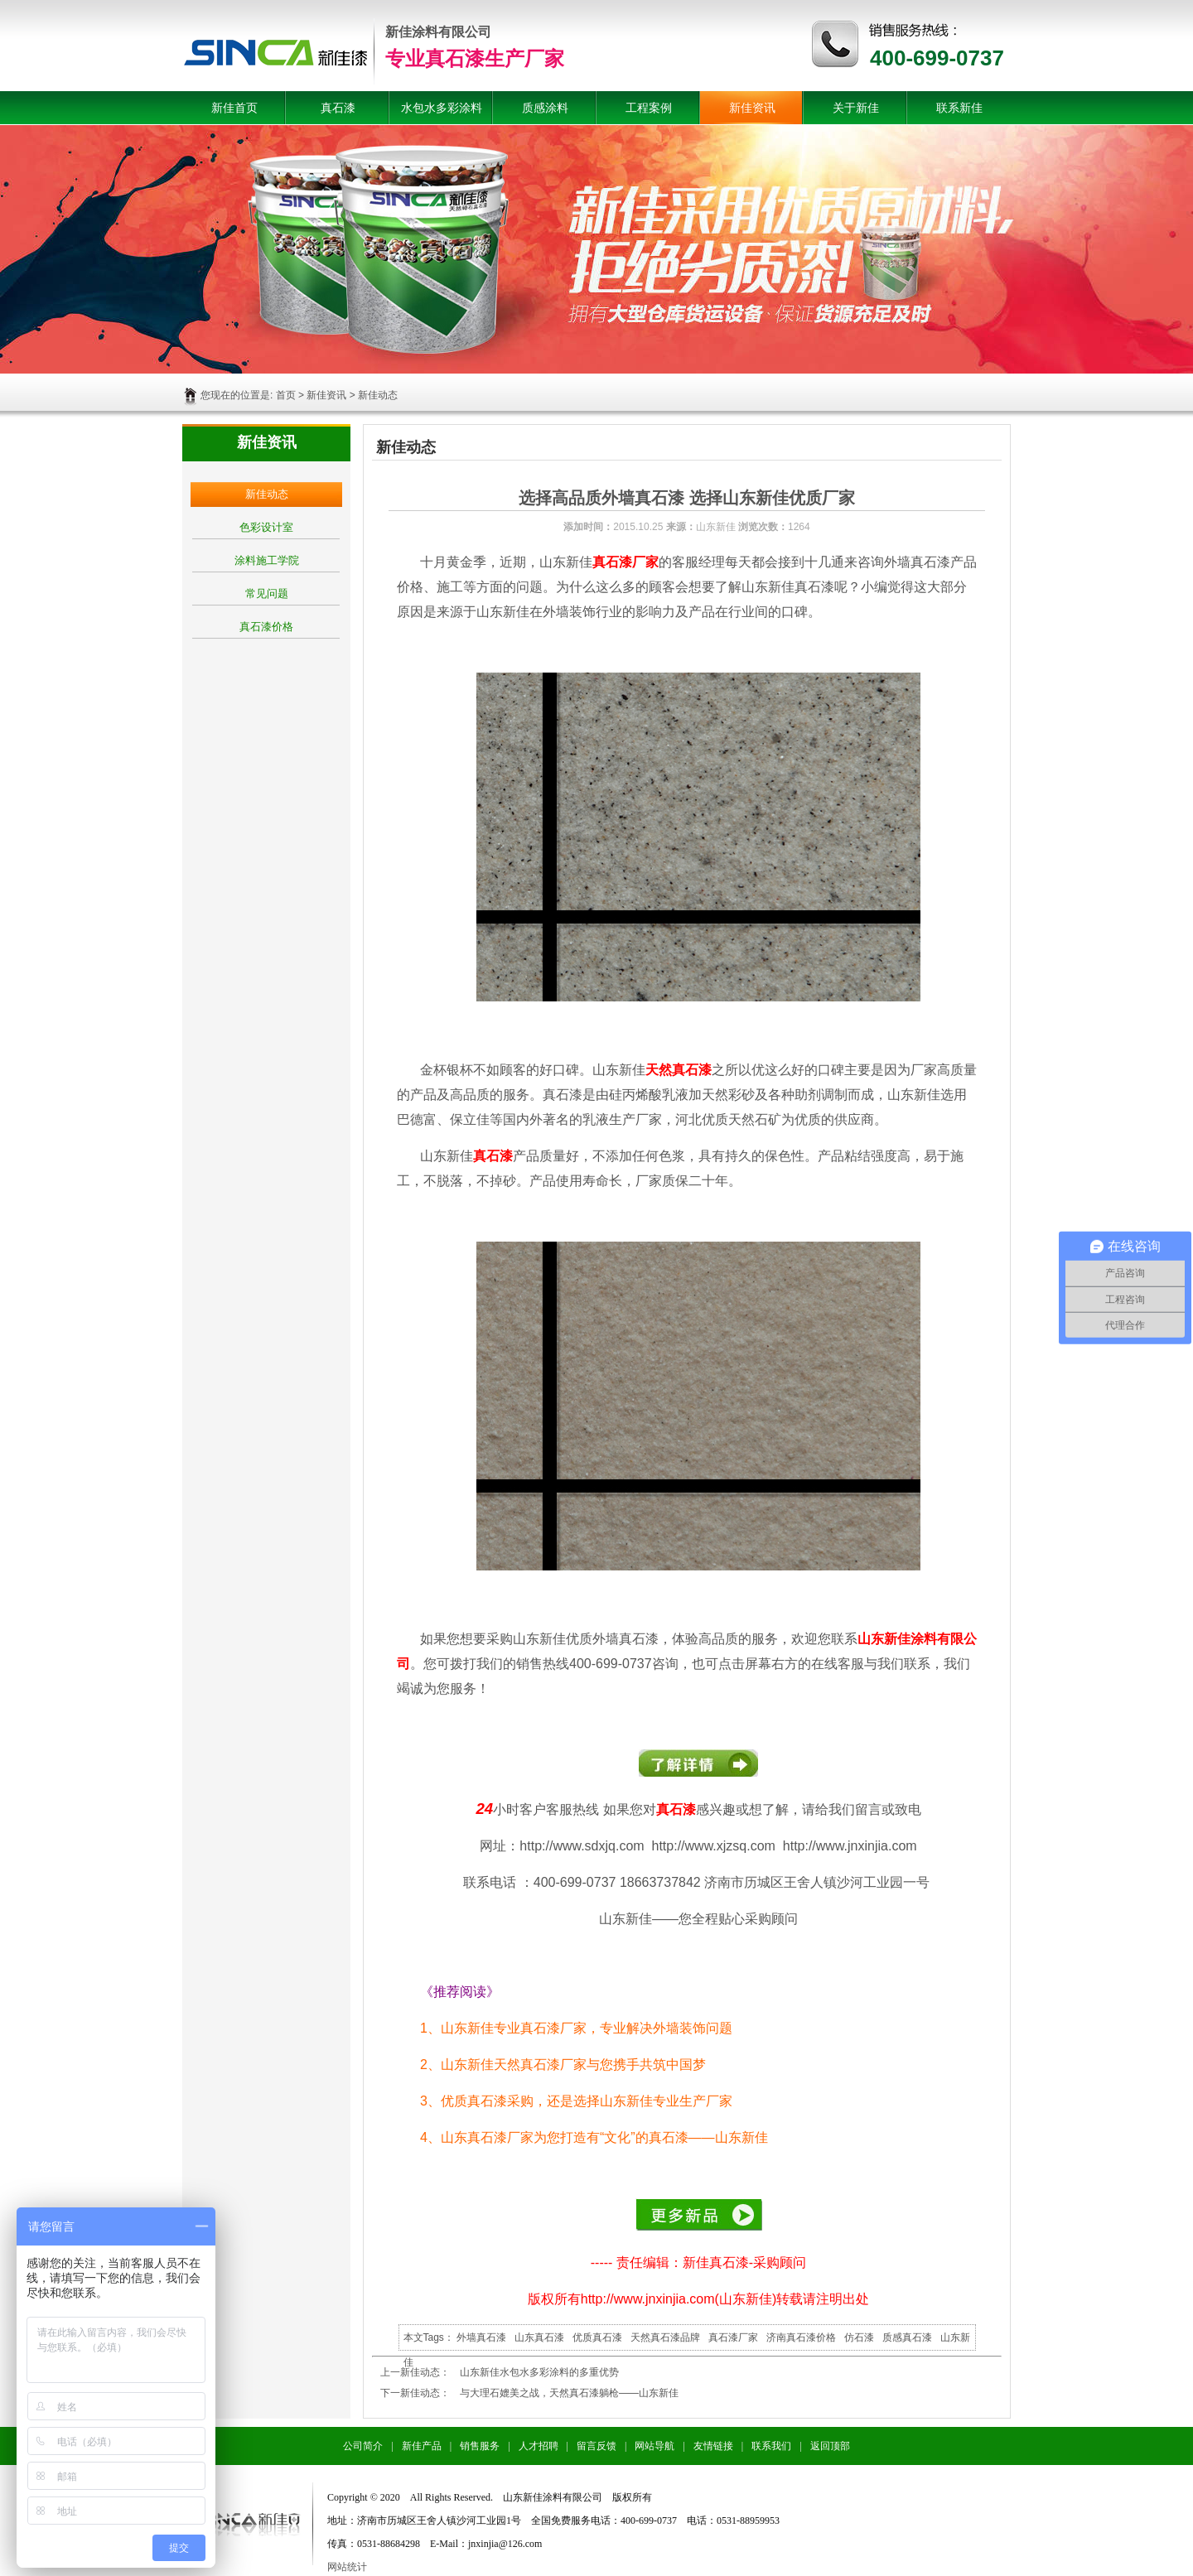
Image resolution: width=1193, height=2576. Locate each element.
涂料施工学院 (266, 560)
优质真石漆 (597, 2337)
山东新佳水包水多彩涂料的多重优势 (539, 2372)
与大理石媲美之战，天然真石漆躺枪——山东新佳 (569, 2393)
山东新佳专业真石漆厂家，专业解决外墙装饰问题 (586, 2028)
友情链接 (713, 2446)
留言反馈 (596, 2446)
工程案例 (648, 107)
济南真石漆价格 (801, 2337)
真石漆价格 (266, 626)
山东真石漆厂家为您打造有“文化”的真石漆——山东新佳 (604, 2137)
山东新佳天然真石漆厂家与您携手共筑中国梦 (573, 2064)
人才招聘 (538, 2446)
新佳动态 (266, 494)
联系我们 (771, 2446)
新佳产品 (422, 2446)
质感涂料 (545, 107)
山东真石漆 (539, 2337)
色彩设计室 (266, 527)
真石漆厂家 (625, 562)
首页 (286, 395)
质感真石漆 (907, 2337)
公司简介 (363, 2446)
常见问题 (266, 593)
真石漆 (338, 107)
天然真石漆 (678, 1070)
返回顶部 (830, 2446)
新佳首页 (234, 107)
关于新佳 (856, 107)
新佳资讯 (752, 107)
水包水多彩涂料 (441, 107)
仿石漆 (859, 2337)
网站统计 (347, 2567)
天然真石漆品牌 (665, 2337)
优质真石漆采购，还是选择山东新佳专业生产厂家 (586, 2101)
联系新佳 (959, 107)
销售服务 (480, 2446)
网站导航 (654, 2446)
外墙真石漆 (481, 2337)
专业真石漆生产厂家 (474, 58)
